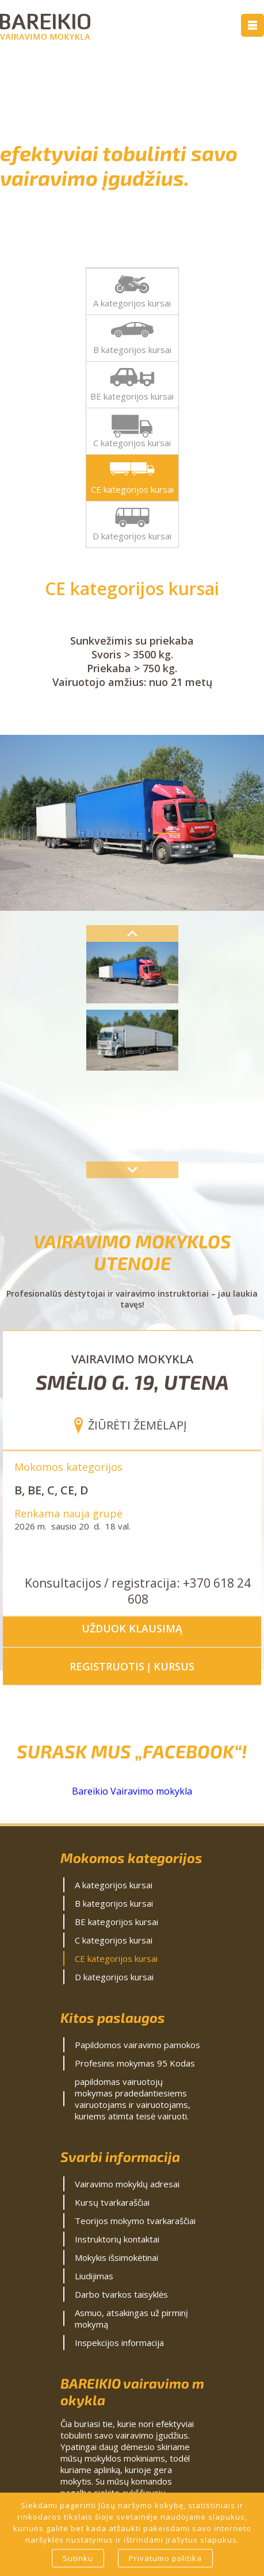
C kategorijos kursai (132, 442)
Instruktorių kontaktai (117, 2239)
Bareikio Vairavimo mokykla (132, 1791)
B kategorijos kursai (132, 349)
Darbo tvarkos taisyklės (121, 2294)
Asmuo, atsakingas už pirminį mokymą (131, 2318)
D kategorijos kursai (132, 536)
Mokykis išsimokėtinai (116, 2257)
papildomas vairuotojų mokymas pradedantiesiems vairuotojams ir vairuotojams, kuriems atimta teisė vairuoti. (132, 2099)
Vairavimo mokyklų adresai (127, 2184)
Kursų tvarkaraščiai (112, 2202)
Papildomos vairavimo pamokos (137, 2044)
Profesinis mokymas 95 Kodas (135, 2063)
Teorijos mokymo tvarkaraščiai (135, 2220)
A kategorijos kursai (132, 303)
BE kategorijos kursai (132, 396)
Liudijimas (94, 2276)
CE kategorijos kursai (132, 489)
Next (132, 1170)
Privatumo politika (165, 2558)
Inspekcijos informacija (119, 2342)
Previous (132, 933)
